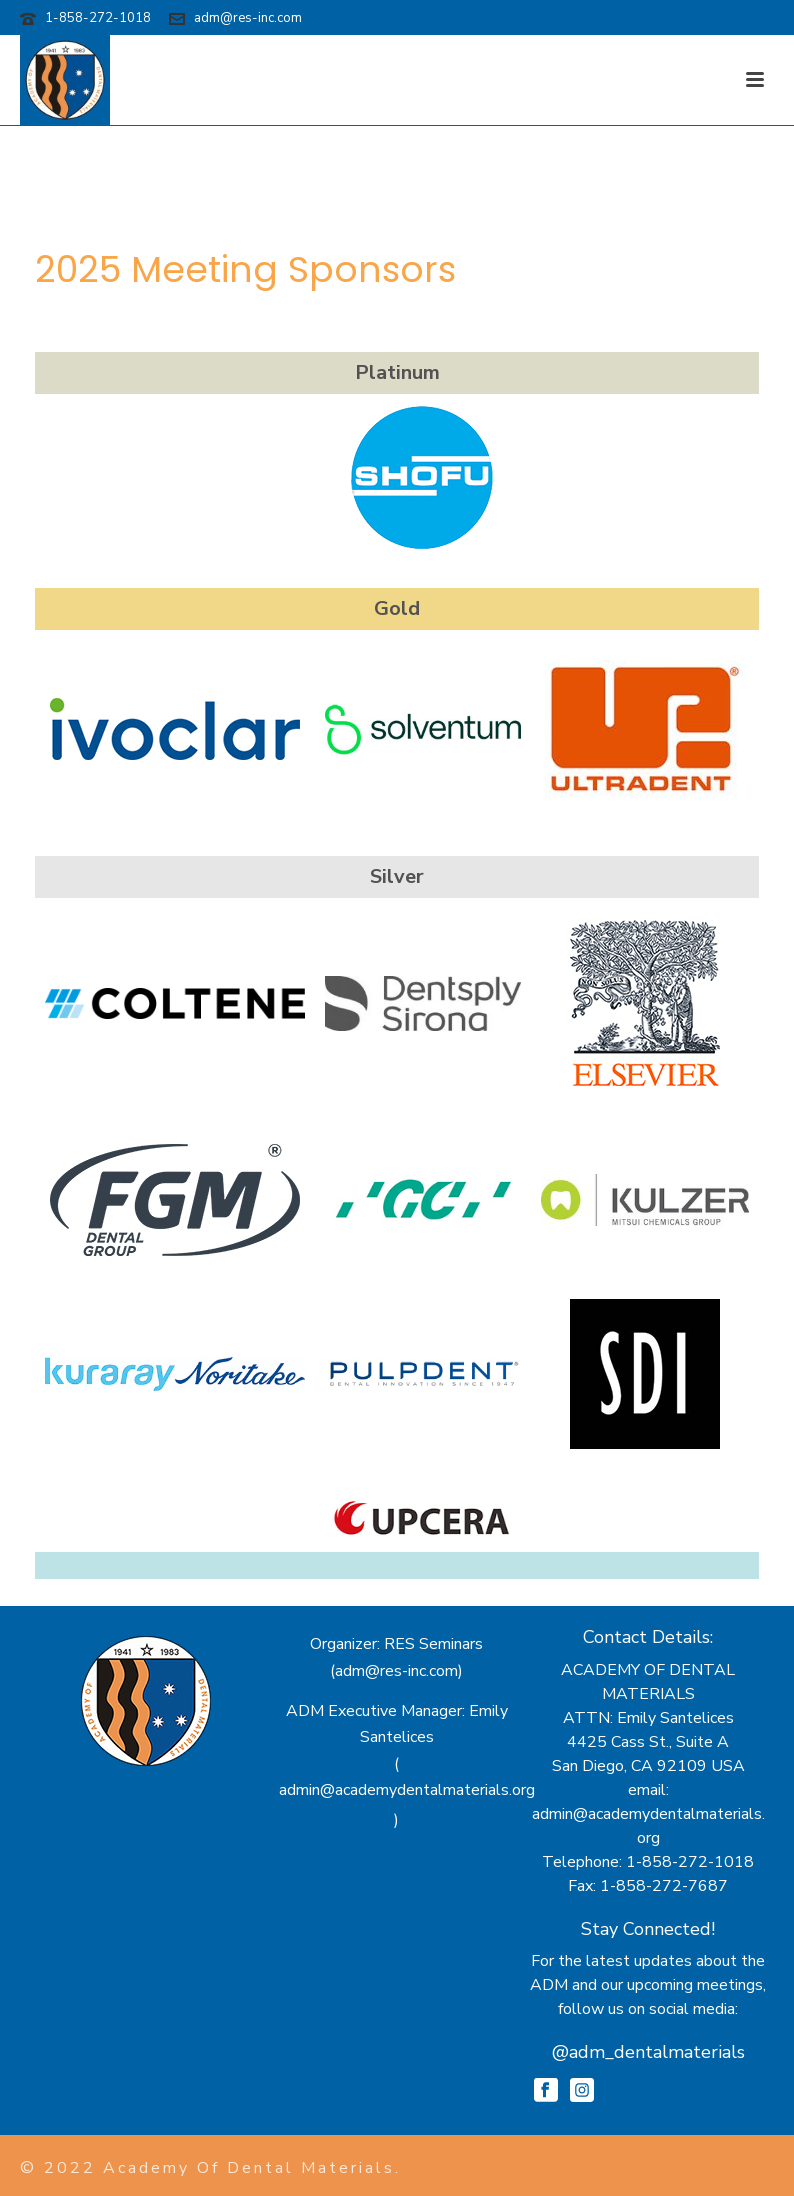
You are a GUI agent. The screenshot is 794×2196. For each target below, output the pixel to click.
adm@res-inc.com (248, 18)
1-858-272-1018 (98, 18)
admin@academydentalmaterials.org (407, 1790)
